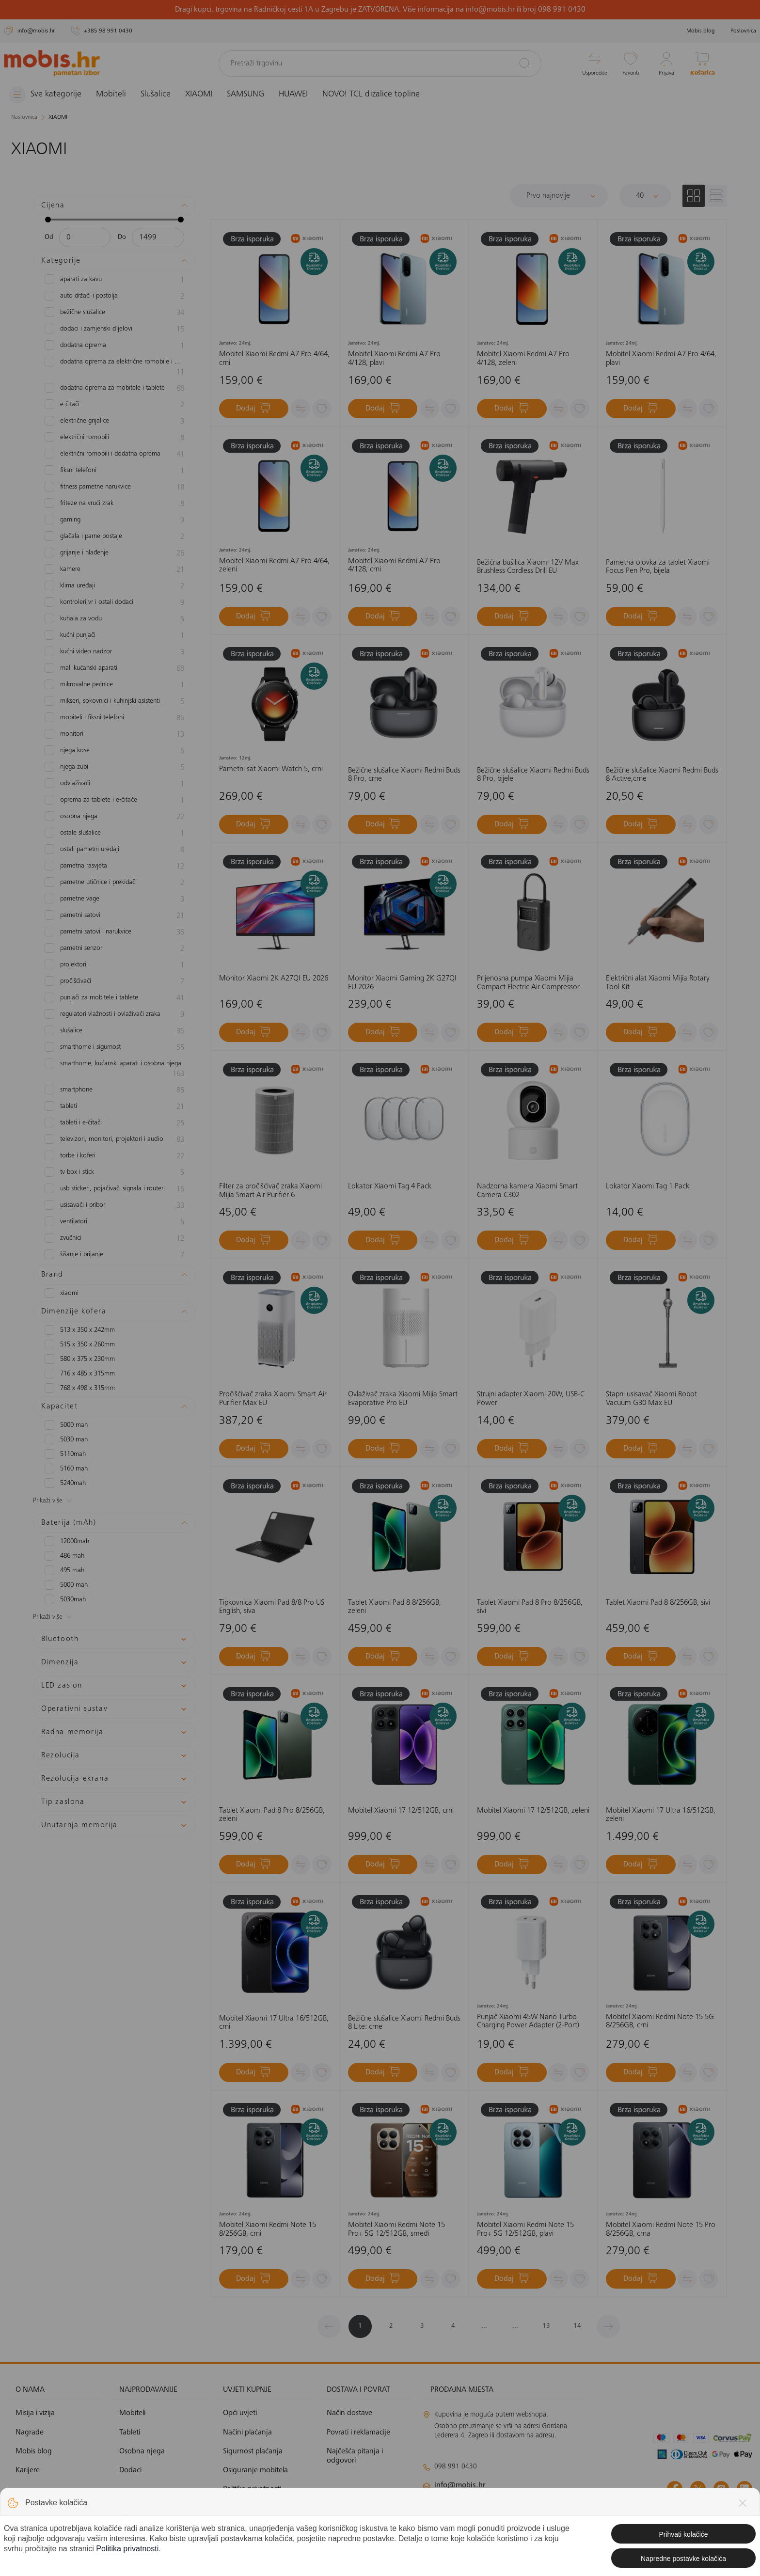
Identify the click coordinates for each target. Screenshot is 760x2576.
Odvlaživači (114, 784)
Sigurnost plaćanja (253, 2451)
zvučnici (114, 1239)
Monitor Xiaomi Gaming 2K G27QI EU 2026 (402, 983)
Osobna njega (114, 817)
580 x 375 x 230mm (80, 1359)
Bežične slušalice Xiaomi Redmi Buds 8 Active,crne (662, 775)
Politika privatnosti (252, 2489)
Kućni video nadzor (114, 652)
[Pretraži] (524, 63)
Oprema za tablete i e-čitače (114, 800)
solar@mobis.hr (527, 2514)
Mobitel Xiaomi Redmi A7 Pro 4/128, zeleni (523, 358)
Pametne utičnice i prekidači (114, 883)
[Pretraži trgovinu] (380, 63)
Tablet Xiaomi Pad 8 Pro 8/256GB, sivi (530, 1607)
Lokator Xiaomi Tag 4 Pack (389, 1186)
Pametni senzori (114, 949)
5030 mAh (66, 1439)
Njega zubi (114, 768)
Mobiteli (111, 94)
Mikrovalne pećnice (114, 685)
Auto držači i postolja (114, 296)
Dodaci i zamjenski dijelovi (114, 329)
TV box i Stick (114, 1173)
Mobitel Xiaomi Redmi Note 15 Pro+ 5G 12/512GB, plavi (525, 2229)
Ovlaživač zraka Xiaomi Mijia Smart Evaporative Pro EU (403, 1399)
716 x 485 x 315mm (80, 1373)
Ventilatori (114, 1222)
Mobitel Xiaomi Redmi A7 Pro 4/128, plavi (394, 358)
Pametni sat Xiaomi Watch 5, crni (271, 769)
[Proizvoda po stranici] (645, 196)
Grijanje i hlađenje (114, 553)
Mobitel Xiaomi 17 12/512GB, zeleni (533, 1811)
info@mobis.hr (460, 2485)
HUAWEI (293, 94)
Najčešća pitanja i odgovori (355, 2456)
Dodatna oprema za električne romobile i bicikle (114, 367)
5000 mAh (66, 1425)
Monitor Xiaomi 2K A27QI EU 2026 (273, 978)
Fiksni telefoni (114, 471)
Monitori (114, 735)
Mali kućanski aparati (114, 669)
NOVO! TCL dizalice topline (371, 94)
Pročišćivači (114, 982)
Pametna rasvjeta (114, 866)
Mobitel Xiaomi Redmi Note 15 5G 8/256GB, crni (660, 2021)
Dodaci (130, 2470)
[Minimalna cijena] (85, 237)
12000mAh (67, 1541)
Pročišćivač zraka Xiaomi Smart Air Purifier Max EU (273, 1399)
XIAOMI (198, 94)
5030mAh (65, 1599)
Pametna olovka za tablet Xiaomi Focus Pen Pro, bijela (658, 567)
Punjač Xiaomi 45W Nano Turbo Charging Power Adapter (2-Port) (528, 2021)
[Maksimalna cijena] (158, 237)
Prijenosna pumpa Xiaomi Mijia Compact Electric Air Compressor (528, 983)
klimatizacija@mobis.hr (528, 2502)
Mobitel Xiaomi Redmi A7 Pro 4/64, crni (274, 358)
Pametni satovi (114, 916)
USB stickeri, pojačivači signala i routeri (114, 1189)
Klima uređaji (114, 586)
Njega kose (114, 751)
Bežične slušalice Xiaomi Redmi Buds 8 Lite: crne (404, 2023)
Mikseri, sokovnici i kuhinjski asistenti (114, 702)
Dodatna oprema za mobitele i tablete (114, 389)
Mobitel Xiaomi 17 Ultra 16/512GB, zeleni (660, 1815)
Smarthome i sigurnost (114, 1048)
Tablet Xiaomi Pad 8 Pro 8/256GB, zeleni (272, 1815)
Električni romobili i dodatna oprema (114, 454)
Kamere (114, 570)
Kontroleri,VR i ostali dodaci (114, 603)
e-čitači (114, 405)
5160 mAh (66, 1468)
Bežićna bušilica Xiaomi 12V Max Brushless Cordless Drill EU (528, 567)
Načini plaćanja (247, 2432)
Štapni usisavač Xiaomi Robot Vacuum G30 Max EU (651, 1399)
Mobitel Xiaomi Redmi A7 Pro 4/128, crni (394, 565)
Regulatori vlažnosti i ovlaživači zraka (114, 1015)
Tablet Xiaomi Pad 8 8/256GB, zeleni (394, 1607)
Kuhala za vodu (114, 619)
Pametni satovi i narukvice (114, 932)
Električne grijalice (114, 421)
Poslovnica (743, 31)
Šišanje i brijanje (114, 1255)
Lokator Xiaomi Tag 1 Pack (647, 1186)
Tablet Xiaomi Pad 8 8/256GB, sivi (658, 1603)
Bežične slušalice (114, 313)
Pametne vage (114, 899)
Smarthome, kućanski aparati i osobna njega (114, 1069)
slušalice (114, 1031)
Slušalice (156, 94)
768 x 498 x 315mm (80, 1388)
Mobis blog (700, 31)
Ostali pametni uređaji (114, 850)
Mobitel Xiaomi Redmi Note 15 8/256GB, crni (267, 2229)
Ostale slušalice (114, 833)
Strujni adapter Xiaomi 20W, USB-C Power (531, 1399)
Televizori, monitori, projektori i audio (114, 1140)
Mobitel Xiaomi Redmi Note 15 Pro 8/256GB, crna (660, 2229)
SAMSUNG (245, 94)
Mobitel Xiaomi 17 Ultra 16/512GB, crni (274, 2023)
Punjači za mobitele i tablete (114, 998)
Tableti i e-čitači (114, 1123)
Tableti (114, 1107)
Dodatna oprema (114, 346)
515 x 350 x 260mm (80, 1344)
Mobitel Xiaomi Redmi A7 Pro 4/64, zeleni (274, 565)
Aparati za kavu (114, 280)
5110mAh (65, 1454)
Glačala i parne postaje (114, 537)
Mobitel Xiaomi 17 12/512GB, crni (401, 1811)
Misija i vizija (35, 2413)
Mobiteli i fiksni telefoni (114, 718)
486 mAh (64, 1556)
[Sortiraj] (559, 196)
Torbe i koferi (114, 1156)
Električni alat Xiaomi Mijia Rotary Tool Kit (658, 983)
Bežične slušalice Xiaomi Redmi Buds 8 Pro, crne (404, 775)
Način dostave (349, 2413)
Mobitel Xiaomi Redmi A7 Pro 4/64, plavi (661, 358)
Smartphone (114, 1090)
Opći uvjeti (240, 2413)
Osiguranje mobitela (255, 2470)
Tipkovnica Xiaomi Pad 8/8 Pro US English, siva (271, 1607)
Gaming (114, 520)
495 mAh (64, 1570)
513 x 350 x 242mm (80, 1330)
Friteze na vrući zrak (114, 504)
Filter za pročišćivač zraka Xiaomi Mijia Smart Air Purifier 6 (270, 1191)
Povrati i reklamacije (358, 2432)
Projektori (114, 965)
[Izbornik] (45, 95)
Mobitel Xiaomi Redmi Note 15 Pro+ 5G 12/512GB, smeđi (396, 2229)
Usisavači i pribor (114, 1206)
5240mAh (65, 1483)
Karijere (28, 2470)
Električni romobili (114, 438)
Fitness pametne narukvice (114, 487)
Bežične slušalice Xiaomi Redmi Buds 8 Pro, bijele (533, 775)
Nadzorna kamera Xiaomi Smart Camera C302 (527, 1191)
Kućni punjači (114, 636)
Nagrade (30, 2432)
